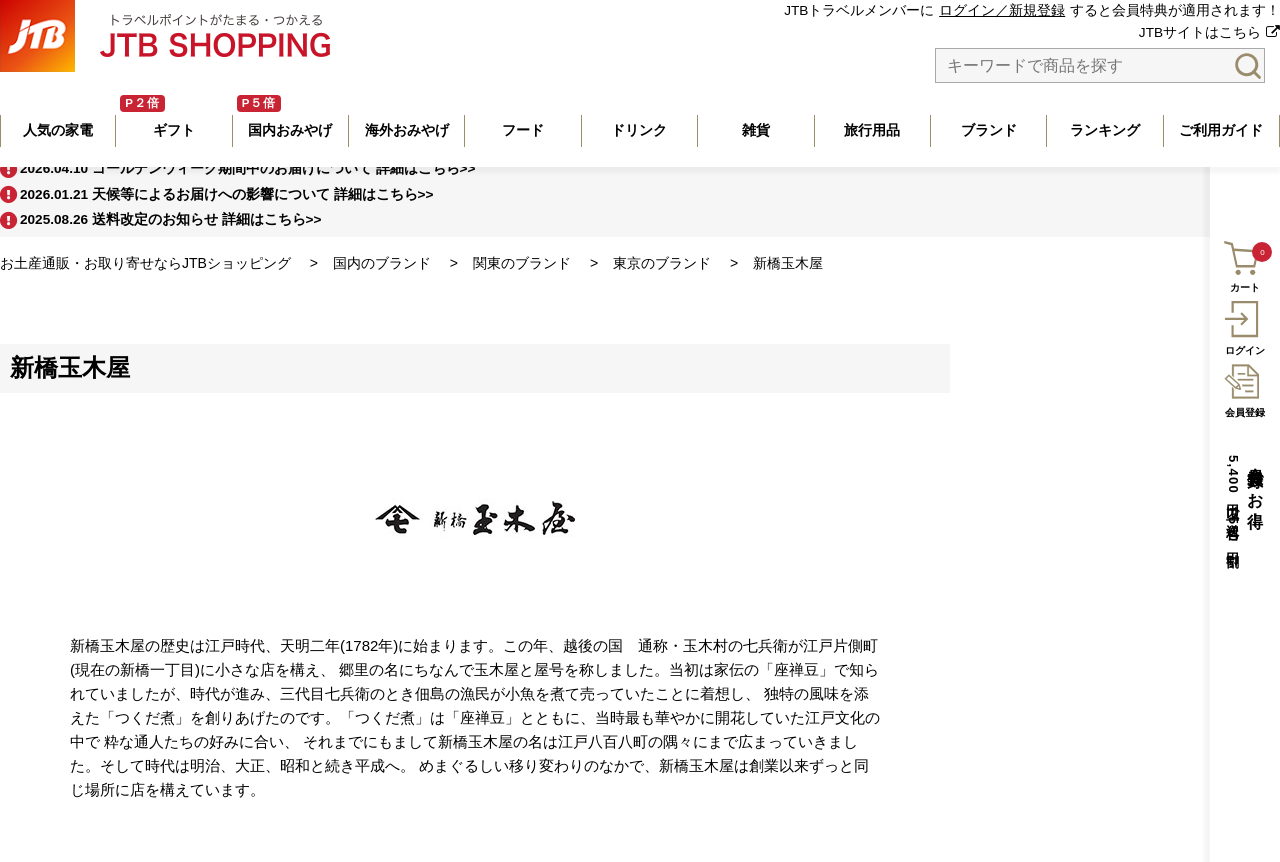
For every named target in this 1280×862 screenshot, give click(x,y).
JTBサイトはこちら (1200, 32)
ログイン (1244, 325)
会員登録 (1244, 388)
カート (1243, 264)
